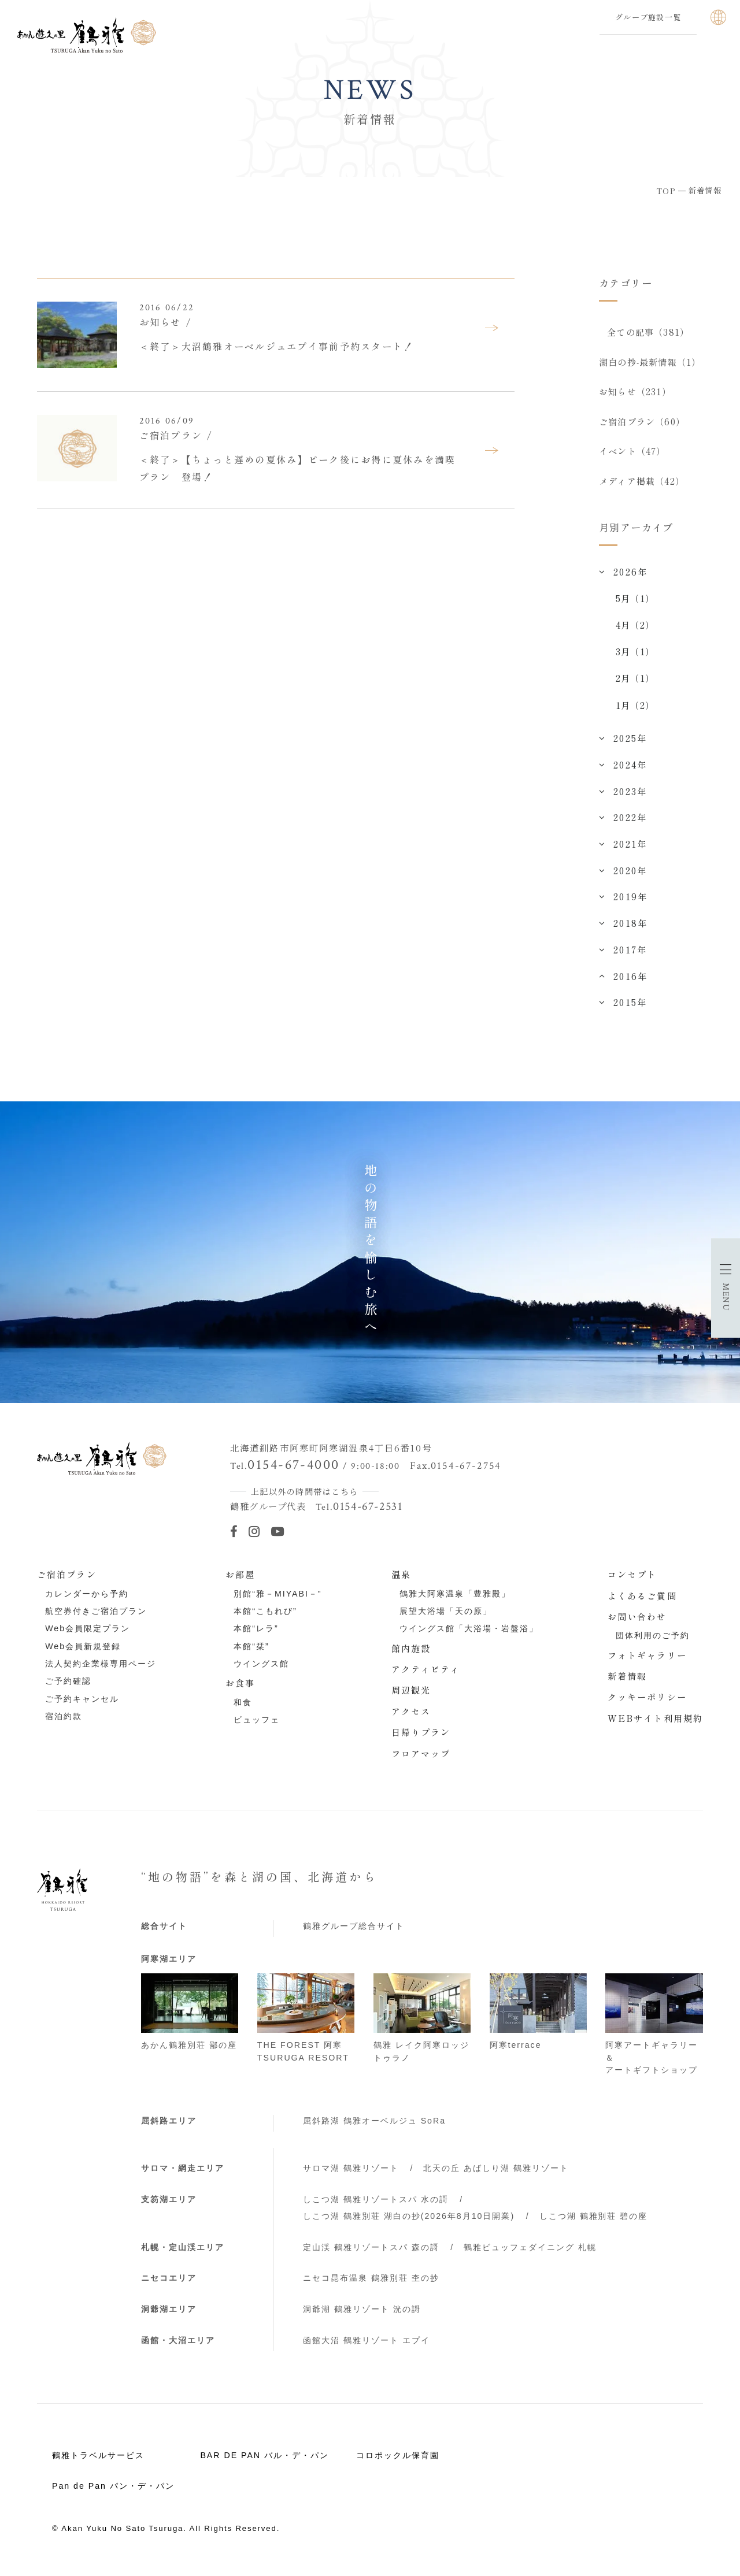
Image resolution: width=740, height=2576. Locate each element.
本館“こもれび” (265, 1618)
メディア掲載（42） (641, 487)
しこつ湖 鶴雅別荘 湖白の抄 (409, 2223)
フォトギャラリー (647, 1662)
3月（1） (635, 658)
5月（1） (635, 605)
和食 (243, 1709)
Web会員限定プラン (87, 1635)
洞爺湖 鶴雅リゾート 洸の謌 (362, 2316)
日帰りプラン (421, 1739)
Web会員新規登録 (83, 1653)
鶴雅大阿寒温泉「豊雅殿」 (454, 1600)
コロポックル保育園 (397, 2462)
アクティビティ (426, 1676)
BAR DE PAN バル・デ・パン (264, 2462)
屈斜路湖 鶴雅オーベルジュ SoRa (374, 2128)
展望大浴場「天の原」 (445, 1618)
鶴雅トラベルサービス (98, 2462)
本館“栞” (251, 1653)
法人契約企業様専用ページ (100, 1671)
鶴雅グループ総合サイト (354, 1933)
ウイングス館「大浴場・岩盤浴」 (468, 1635)
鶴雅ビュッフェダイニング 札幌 (530, 2254)
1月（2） (635, 712)
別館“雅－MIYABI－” (277, 1600)
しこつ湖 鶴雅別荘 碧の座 (593, 2223)
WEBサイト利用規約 (655, 1725)
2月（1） (635, 685)
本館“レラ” (256, 1635)
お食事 (240, 1690)
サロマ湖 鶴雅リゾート (351, 2175)
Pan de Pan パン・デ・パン (113, 2492)
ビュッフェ (257, 1727)
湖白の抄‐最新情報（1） (650, 363)
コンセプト (632, 1581)
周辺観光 (411, 1697)
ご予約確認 (68, 1688)
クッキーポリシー (647, 1704)
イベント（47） (632, 456)
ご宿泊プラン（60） (642, 425)
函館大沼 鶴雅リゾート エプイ (366, 2347)
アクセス (411, 1718)
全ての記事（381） (649, 332)
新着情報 (628, 1683)
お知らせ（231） (635, 394)
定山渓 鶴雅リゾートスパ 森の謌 (371, 2254)
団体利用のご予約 (653, 1642)
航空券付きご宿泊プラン (96, 1618)
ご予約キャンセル (82, 1706)
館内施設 (411, 1655)
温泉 (401, 1581)
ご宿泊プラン (67, 1581)
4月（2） (635, 632)
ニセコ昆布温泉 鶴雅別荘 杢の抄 (371, 2285)
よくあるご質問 (642, 1602)
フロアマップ (421, 1760)
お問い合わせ (637, 1623)
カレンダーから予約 (86, 1600)
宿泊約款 (63, 1723)
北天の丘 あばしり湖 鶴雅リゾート (496, 2175)
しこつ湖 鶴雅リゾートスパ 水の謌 (376, 2206)
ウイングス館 (261, 1671)
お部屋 (240, 1581)
